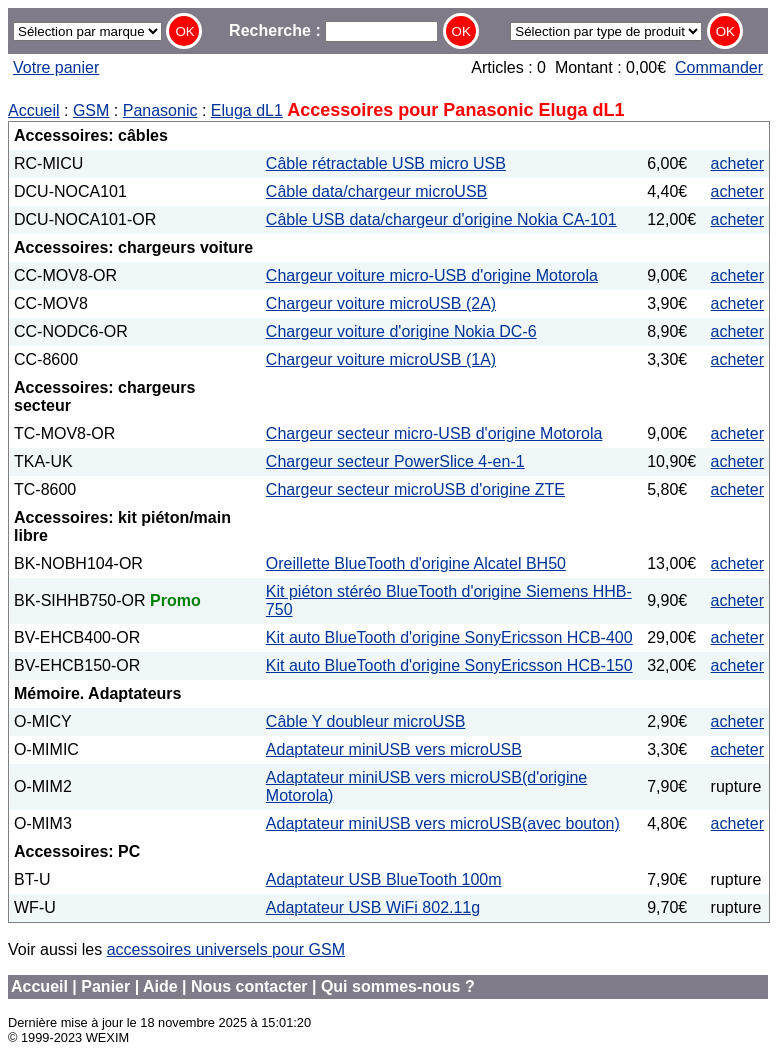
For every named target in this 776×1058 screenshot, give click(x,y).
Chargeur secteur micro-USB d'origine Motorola (434, 433)
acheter (737, 163)
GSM (91, 110)
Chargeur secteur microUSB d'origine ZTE (415, 489)
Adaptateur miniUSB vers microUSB (394, 749)
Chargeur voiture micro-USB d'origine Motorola (432, 275)
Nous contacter (249, 986)
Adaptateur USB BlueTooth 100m (384, 879)
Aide (160, 986)
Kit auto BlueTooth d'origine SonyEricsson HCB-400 (449, 637)
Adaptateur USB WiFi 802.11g (373, 907)
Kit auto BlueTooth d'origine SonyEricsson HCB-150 (449, 665)
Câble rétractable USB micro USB (386, 163)
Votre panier (56, 67)
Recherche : (333, 30)
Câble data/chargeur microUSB (376, 191)
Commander (719, 67)
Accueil (34, 110)
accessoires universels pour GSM (226, 949)
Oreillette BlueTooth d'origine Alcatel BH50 (416, 563)
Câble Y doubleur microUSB (366, 721)
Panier (105, 986)
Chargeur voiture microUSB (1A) (381, 359)
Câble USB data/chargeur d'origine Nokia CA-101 (441, 219)
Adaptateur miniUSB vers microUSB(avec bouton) (443, 823)
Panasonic (160, 110)
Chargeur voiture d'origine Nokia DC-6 (401, 331)
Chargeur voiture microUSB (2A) (381, 303)
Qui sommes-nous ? (398, 986)
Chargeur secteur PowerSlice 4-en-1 (395, 461)
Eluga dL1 (247, 110)
